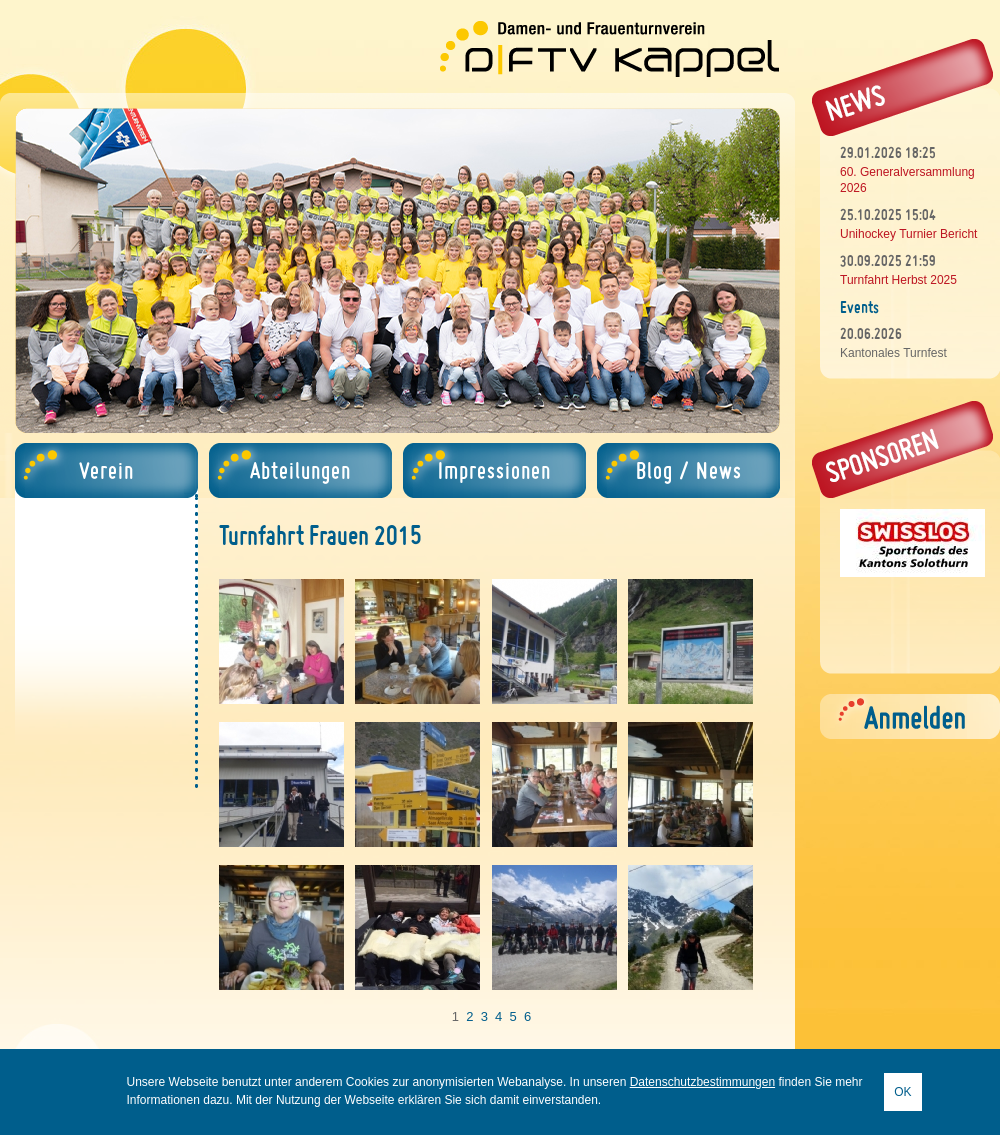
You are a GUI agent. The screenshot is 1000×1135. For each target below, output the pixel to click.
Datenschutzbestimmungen (702, 1082)
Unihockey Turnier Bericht (908, 234)
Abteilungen (300, 470)
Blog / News (689, 470)
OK (902, 1092)
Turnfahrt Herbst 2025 (898, 280)
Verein (106, 470)
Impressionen (494, 470)
